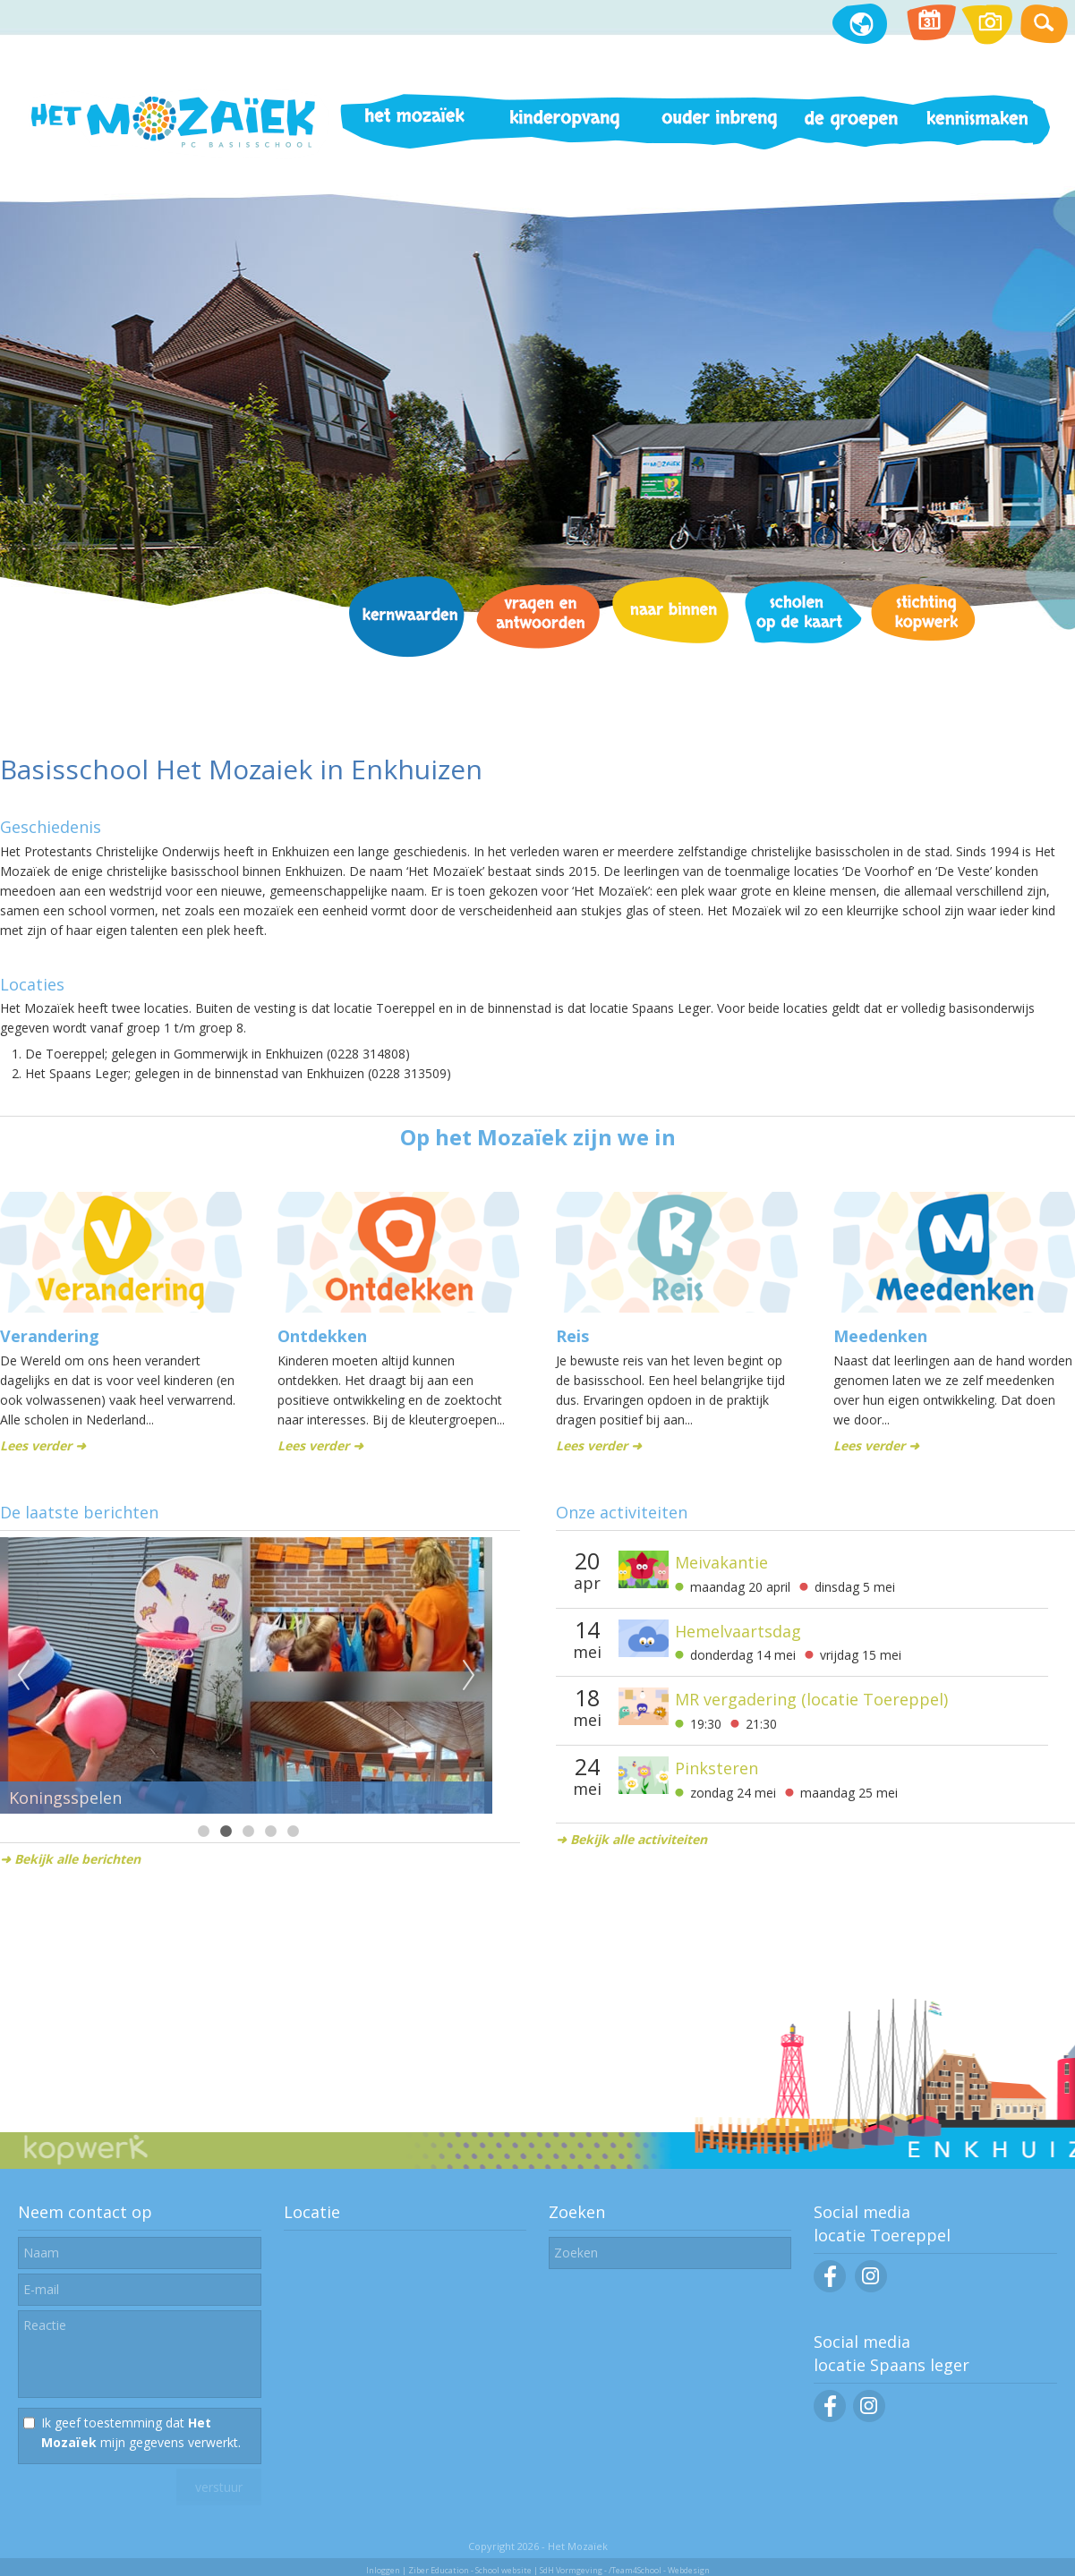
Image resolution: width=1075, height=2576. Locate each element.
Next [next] (469, 1676)
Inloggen (383, 2570)
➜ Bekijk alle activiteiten (631, 1839)
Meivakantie (721, 1562)
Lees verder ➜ (43, 1445)
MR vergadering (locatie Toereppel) (811, 1699)
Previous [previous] (23, 1676)
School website (503, 2570)
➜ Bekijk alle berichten (70, 1858)
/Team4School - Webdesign (659, 2570)
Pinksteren (716, 1768)
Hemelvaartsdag (738, 1631)
